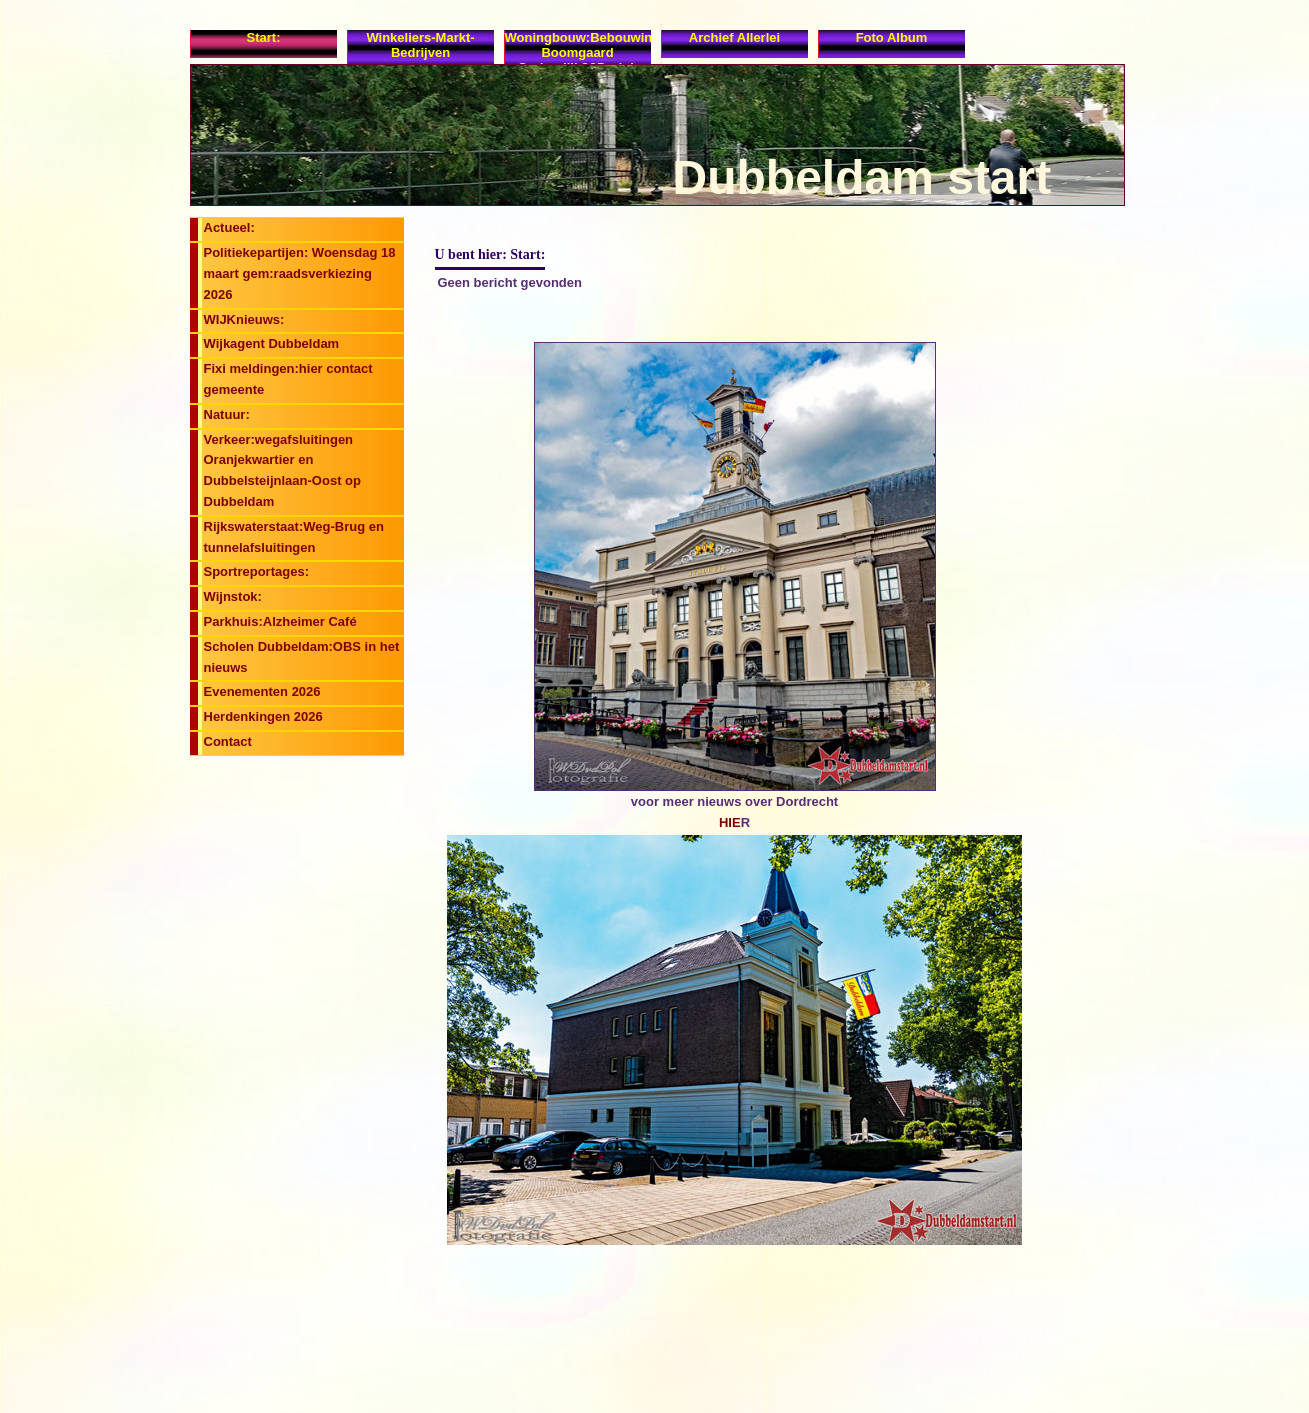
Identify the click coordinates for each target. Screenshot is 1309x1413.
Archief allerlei (734, 37)
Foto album (892, 37)
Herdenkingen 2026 (263, 716)
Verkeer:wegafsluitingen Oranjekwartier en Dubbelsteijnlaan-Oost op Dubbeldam (282, 470)
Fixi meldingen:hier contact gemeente (288, 379)
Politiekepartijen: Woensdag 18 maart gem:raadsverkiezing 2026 (300, 273)
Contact (228, 741)
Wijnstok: (233, 596)
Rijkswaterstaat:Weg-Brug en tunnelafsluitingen (294, 537)
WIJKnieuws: (244, 319)
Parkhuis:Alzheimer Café (280, 621)
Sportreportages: (256, 571)
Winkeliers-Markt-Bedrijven (420, 45)
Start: (264, 37)
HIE (730, 822)
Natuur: (227, 414)
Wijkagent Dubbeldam (272, 343)
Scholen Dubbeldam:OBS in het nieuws (302, 657)
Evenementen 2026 (262, 691)
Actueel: (229, 227)
